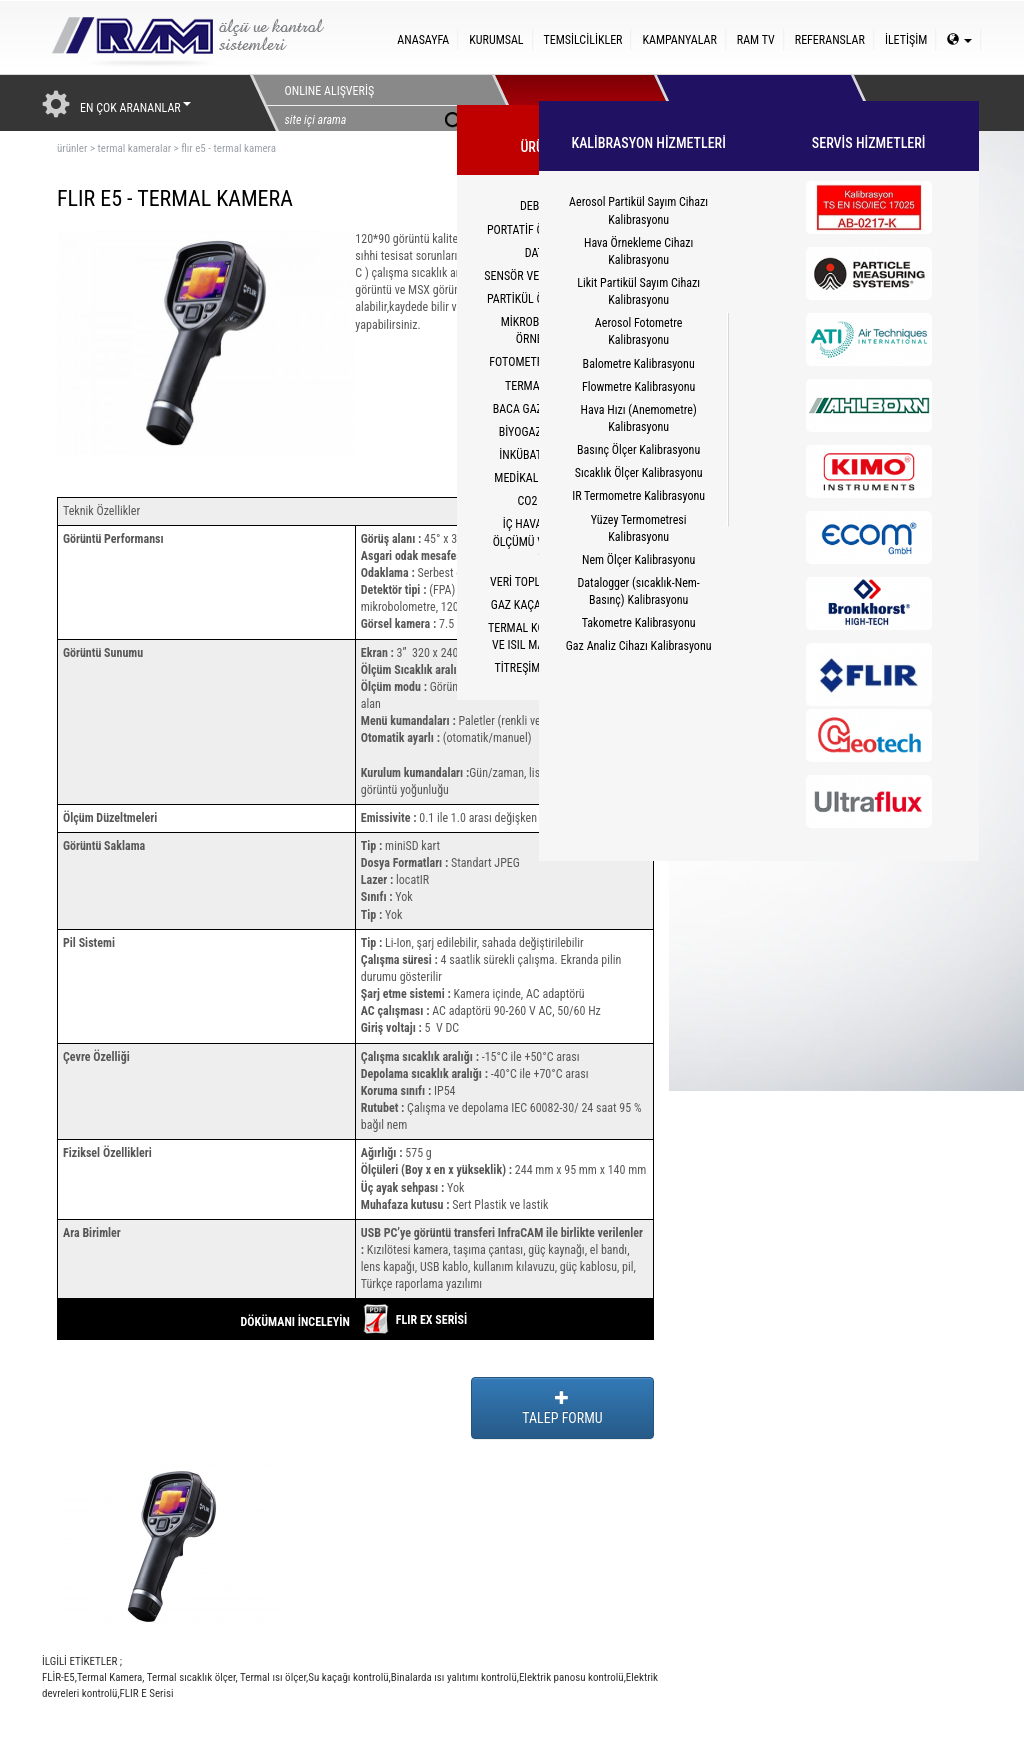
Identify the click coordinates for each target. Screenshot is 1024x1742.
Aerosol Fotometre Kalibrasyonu (639, 331)
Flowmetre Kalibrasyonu (638, 387)
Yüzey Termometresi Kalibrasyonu (639, 528)
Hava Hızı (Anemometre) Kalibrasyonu (639, 418)
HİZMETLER (735, 103)
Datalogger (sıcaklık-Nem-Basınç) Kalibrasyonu (638, 591)
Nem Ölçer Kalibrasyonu (638, 560)
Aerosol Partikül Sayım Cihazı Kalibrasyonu (638, 210)
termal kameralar (134, 148)
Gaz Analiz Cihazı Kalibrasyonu (639, 646)
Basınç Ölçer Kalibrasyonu (638, 450)
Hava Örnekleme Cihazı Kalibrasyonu (638, 251)
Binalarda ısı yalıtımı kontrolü (454, 1677)
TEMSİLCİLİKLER (583, 40)
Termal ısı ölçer (272, 1677)
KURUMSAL (496, 40)
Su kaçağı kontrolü (348, 1677)
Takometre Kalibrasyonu (639, 623)
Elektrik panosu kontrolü (571, 1677)
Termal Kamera (109, 1677)
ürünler (72, 148)
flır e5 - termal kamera (228, 148)
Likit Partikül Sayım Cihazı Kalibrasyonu (638, 291)
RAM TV (756, 40)
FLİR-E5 (58, 1677)
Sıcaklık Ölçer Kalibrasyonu (639, 473)
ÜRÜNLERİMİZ (573, 103)
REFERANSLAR (830, 40)
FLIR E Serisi (147, 1693)
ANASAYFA (423, 40)
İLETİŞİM (906, 40)
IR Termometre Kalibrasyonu (638, 496)
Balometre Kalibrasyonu (639, 364)
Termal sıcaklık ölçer (190, 1677)
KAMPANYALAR (679, 40)
